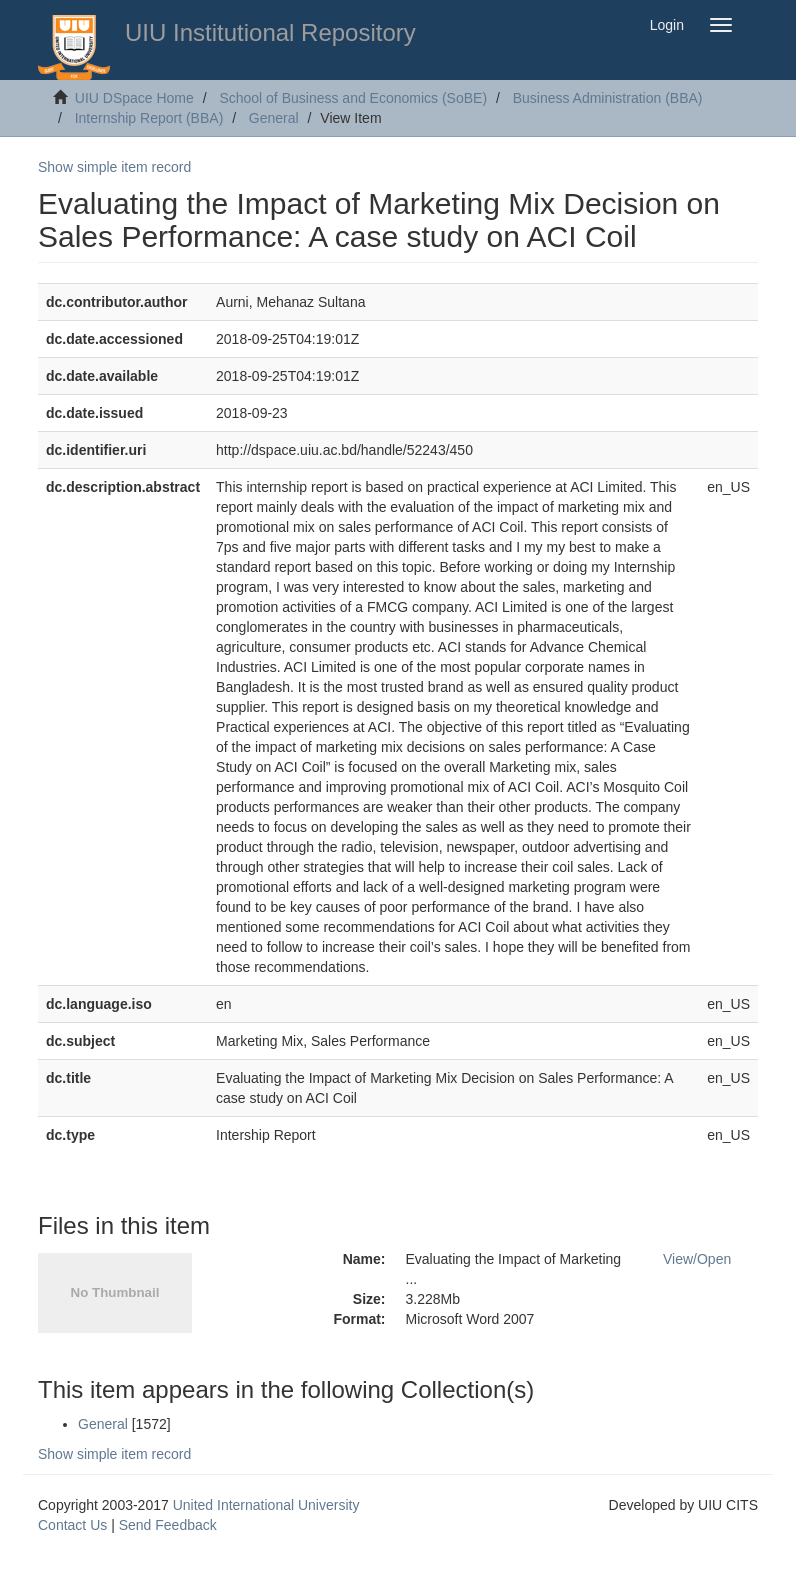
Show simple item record (114, 167)
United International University (266, 1505)
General (274, 118)
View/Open (697, 1259)
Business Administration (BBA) (608, 98)
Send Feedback (168, 1525)
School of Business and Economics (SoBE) (353, 98)
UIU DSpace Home (134, 98)
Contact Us (72, 1525)
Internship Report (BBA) (149, 118)
